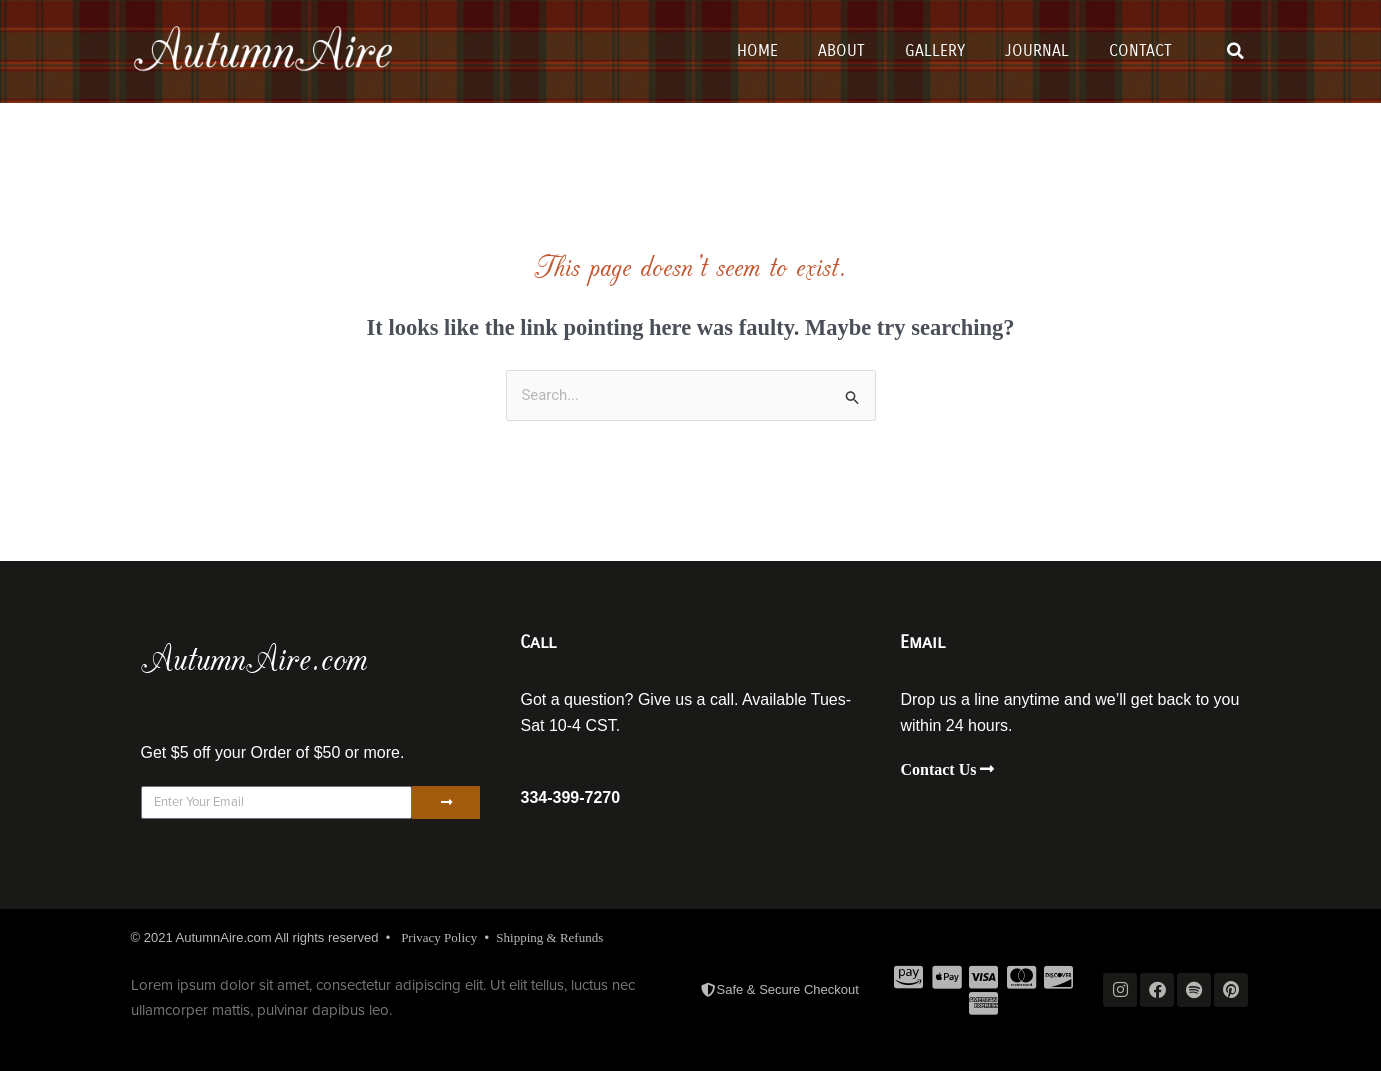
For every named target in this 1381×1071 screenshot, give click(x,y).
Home (757, 50)
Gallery (935, 50)
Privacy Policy (439, 937)
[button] (1235, 51)
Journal (1037, 50)
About (841, 50)
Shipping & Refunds (549, 937)
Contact (1140, 50)
